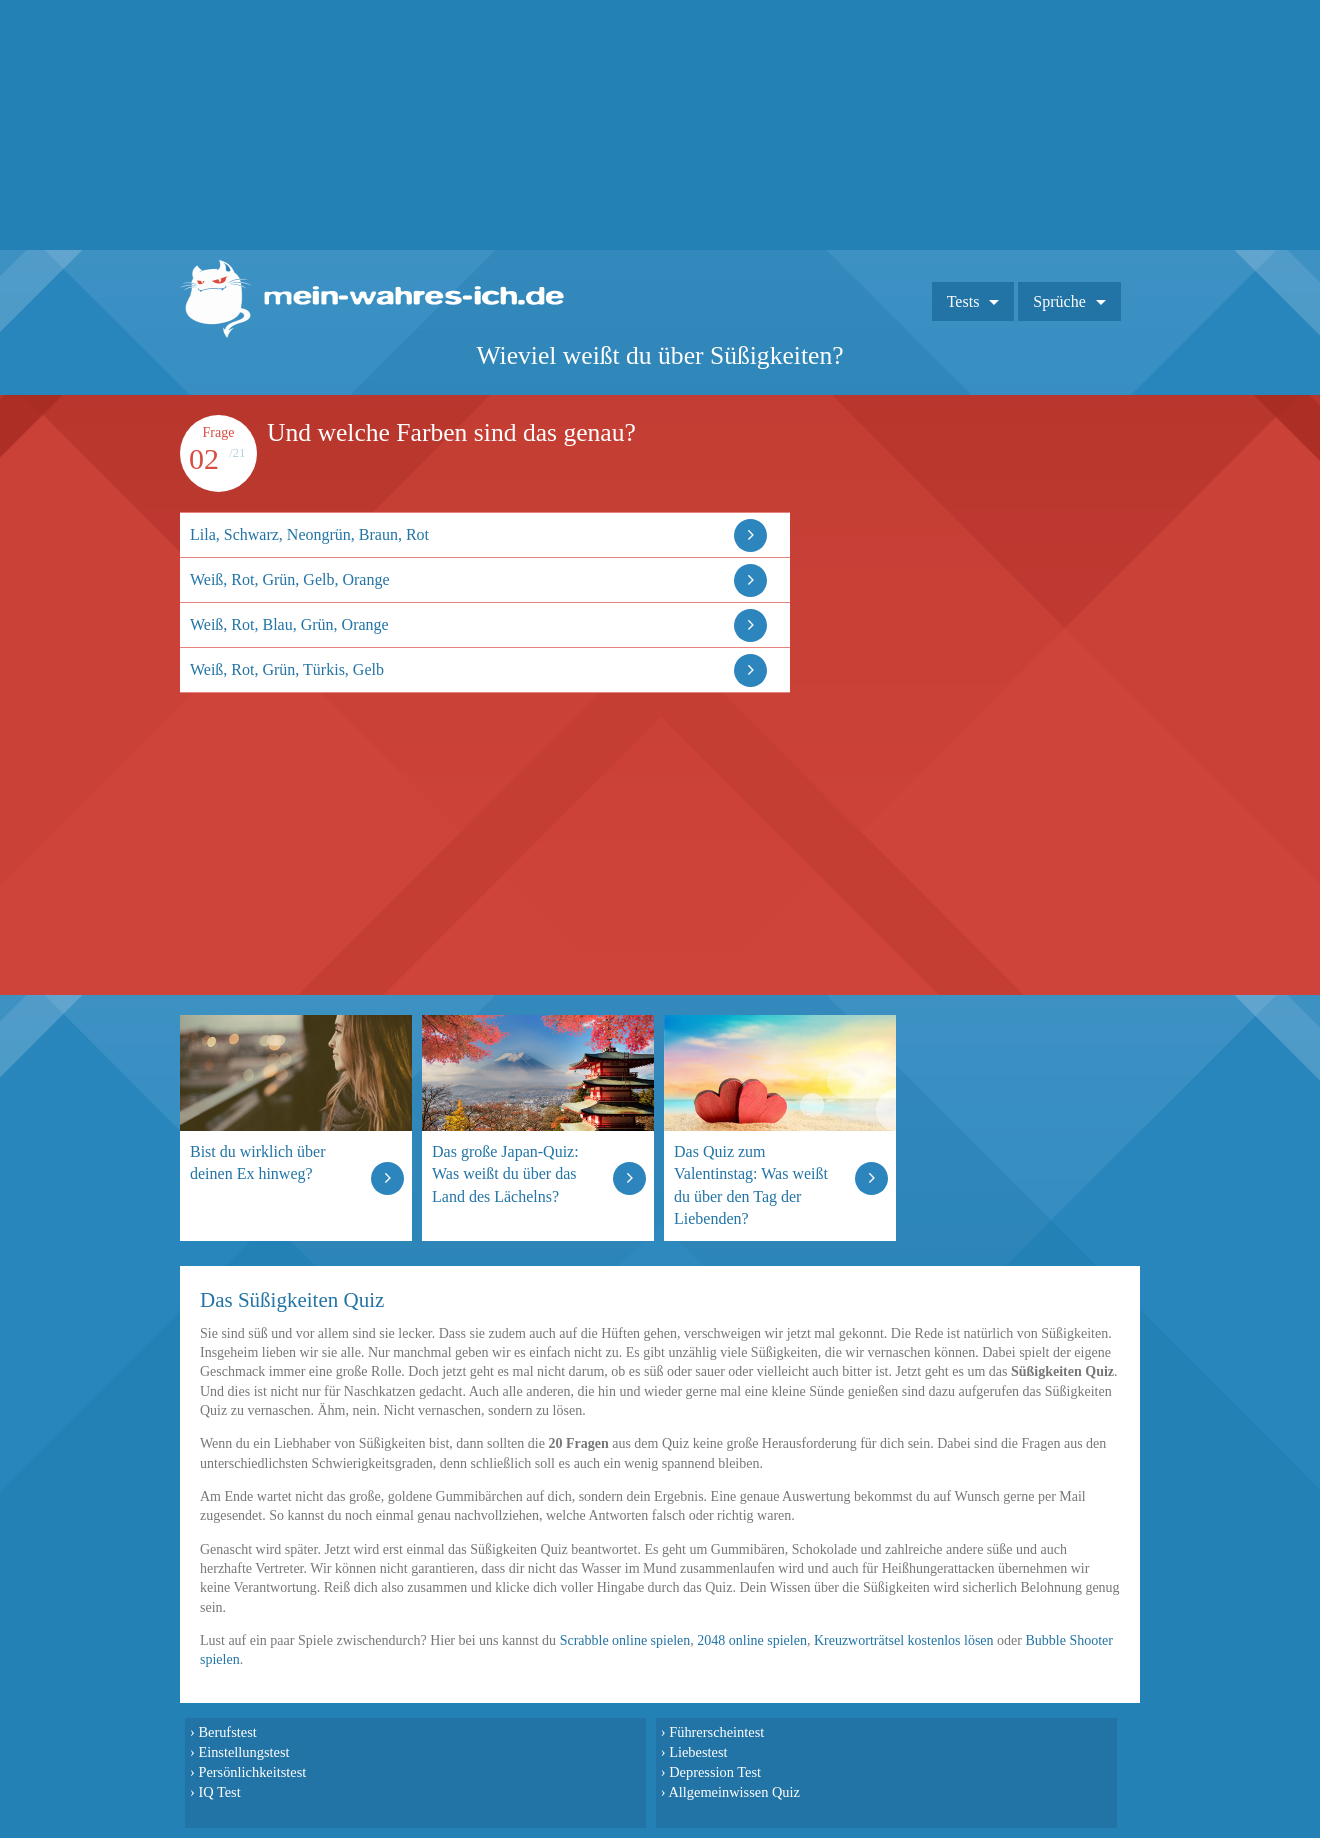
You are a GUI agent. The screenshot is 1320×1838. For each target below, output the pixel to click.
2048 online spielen (752, 1640)
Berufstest (227, 1732)
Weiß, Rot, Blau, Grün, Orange (289, 624)
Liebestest (698, 1752)
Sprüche (1059, 301)
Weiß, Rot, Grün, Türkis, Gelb (287, 669)
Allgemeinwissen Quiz (734, 1792)
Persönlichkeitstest (252, 1772)
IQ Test (219, 1792)
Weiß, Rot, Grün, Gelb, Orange (290, 579)
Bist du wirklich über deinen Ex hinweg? (258, 1162)
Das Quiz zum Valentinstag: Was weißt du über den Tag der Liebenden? (751, 1184)
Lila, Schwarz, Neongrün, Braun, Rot (309, 534)
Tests (963, 301)
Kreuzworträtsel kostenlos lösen (904, 1640)
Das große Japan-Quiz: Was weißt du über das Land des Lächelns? (505, 1173)
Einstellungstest (243, 1752)
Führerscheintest (716, 1732)
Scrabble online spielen (625, 1640)
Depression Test (715, 1772)
